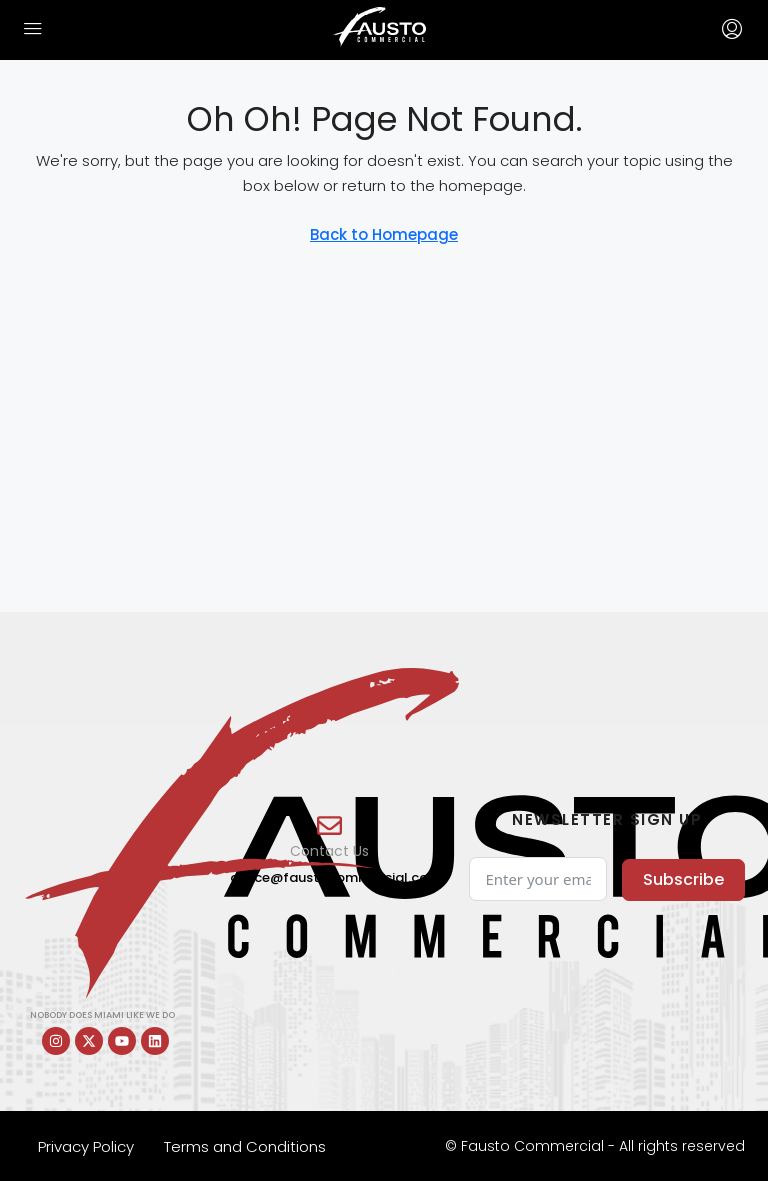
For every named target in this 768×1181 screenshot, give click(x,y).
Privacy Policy (86, 1146)
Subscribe (683, 879)
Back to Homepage (384, 234)
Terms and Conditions (245, 1146)
